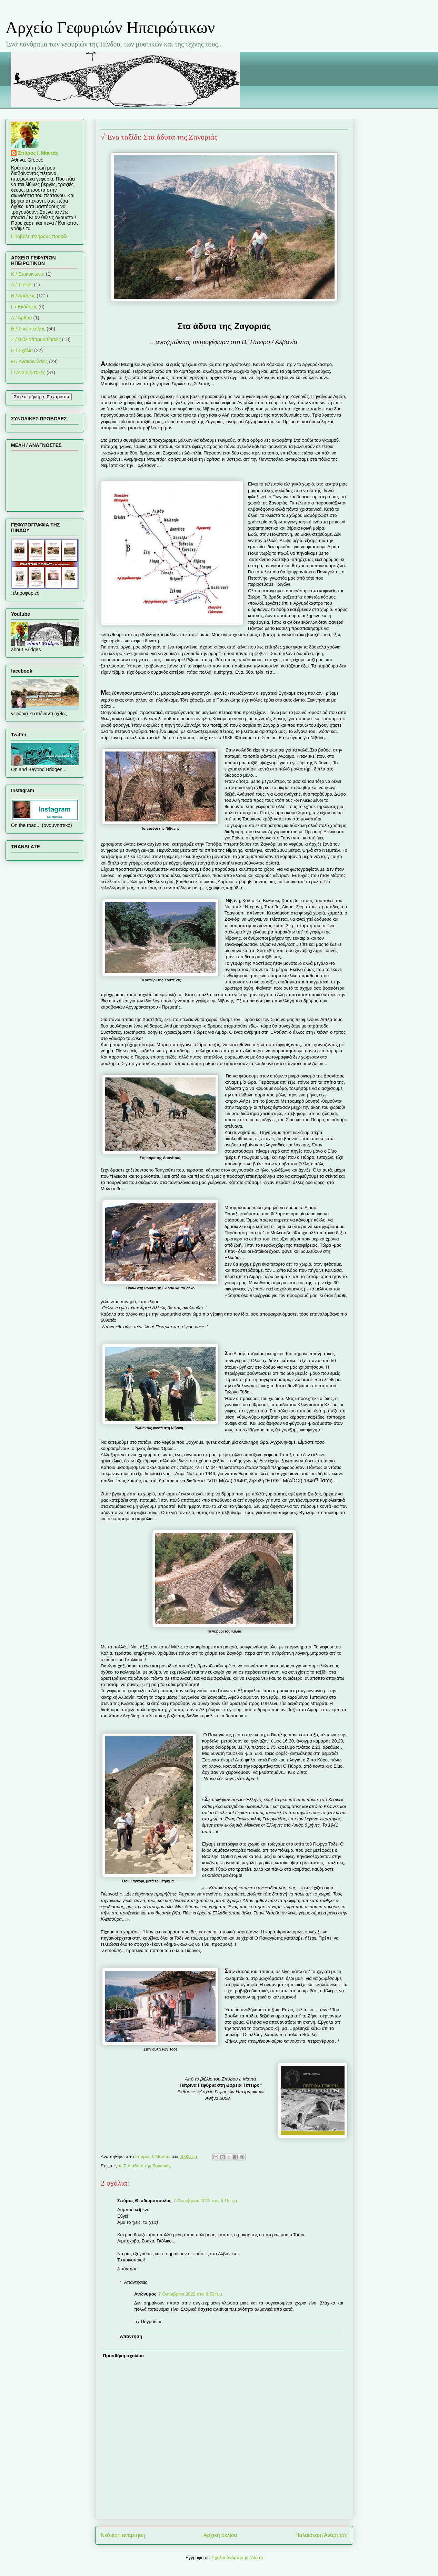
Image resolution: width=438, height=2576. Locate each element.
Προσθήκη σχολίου (123, 2355)
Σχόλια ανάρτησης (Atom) (237, 2557)
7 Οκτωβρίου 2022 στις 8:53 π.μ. (191, 2294)
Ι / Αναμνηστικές (28, 372)
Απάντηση (127, 2268)
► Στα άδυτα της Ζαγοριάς (144, 2165)
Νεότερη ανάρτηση (123, 2535)
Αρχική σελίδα (220, 2535)
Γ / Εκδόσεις (24, 306)
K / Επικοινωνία (27, 274)
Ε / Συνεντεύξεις (28, 328)
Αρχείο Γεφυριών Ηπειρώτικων (110, 27)
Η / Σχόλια (22, 350)
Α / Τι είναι (22, 284)
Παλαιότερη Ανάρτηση (321, 2535)
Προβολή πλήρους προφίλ (39, 236)
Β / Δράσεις (23, 295)
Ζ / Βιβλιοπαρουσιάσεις (36, 339)
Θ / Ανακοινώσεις (29, 361)
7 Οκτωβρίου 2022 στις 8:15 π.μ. (205, 2200)
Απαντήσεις (135, 2282)
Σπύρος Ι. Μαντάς (38, 153)
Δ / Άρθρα (21, 317)
